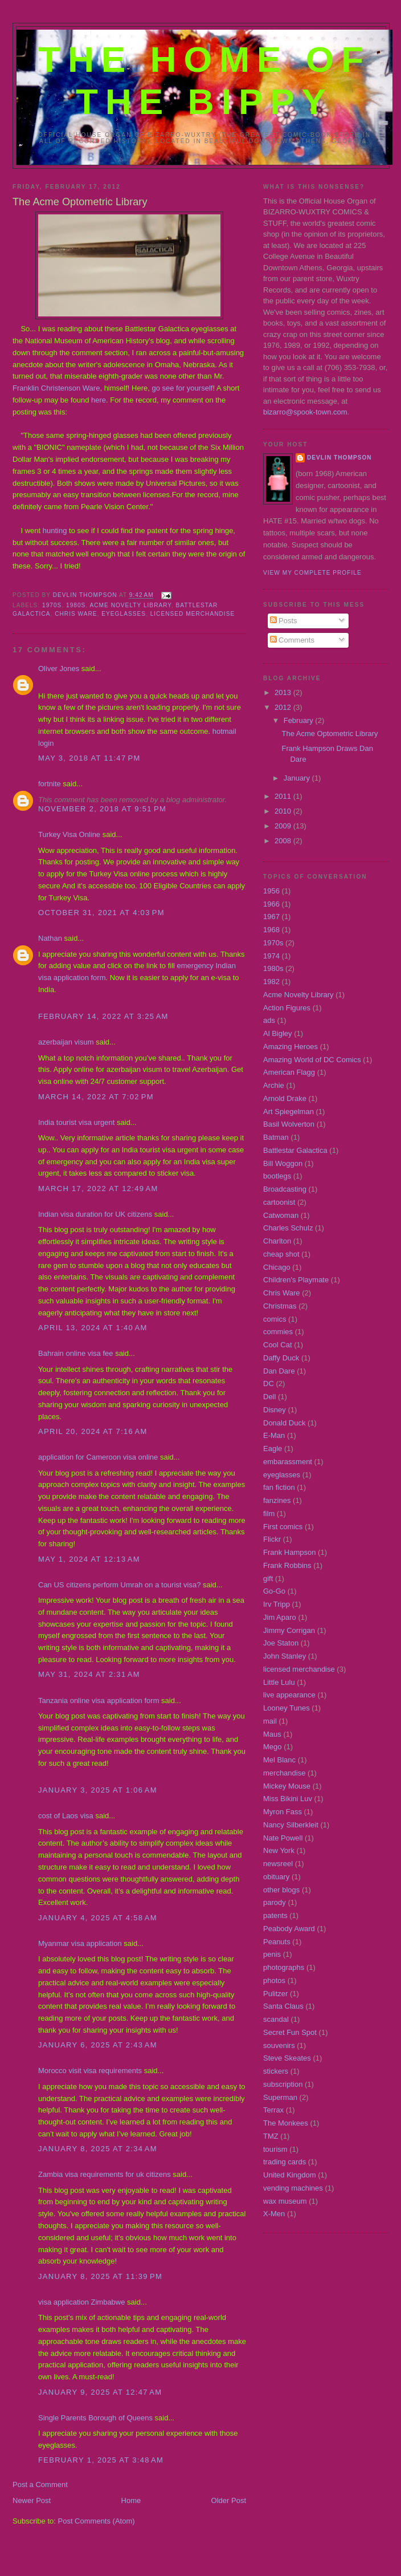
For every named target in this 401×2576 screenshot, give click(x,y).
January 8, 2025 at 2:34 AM (97, 2148)
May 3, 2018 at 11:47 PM (89, 758)
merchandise (284, 1773)
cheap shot (281, 1254)
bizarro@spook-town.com (305, 412)
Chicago (276, 1267)
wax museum (285, 2201)
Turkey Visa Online (69, 834)
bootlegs (277, 1176)
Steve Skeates (287, 2058)
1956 (271, 891)
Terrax (273, 2110)
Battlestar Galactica (295, 1150)
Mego (272, 1746)
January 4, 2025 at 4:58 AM (97, 1917)
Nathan (50, 938)
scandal (276, 2019)
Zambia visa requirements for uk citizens (104, 2174)
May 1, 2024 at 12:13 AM (89, 1559)
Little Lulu (279, 1682)
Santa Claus (283, 2006)
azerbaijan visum (66, 1042)
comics (274, 1319)
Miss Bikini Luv (287, 1798)
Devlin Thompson (339, 457)
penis (272, 1954)
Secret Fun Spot (290, 2032)
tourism (275, 2149)
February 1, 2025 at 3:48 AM (100, 2460)
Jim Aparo (279, 1617)
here (98, 400)
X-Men (274, 2213)
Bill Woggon (282, 1163)
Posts (283, 620)
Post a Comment (40, 2484)
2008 (284, 840)
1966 (271, 904)
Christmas (280, 1306)
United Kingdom (289, 2175)
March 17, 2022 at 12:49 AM (98, 1188)
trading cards (284, 2161)
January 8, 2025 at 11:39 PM (100, 2276)
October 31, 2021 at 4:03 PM (101, 912)
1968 (271, 929)
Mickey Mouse (286, 1786)
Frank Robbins (287, 1565)
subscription (282, 2084)
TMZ (271, 2136)
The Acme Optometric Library (329, 733)
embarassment (287, 1461)
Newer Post (32, 2500)
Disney (274, 1409)
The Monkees (285, 2123)
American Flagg (289, 1072)
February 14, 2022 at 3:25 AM (103, 1016)
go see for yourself (182, 388)
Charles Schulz (288, 1228)
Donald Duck (284, 1423)
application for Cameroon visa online (98, 1457)
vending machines (293, 2188)
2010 (284, 811)
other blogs (281, 1890)
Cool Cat (277, 1344)
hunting (55, 530)
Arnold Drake (284, 1098)
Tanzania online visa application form (98, 1700)
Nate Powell (282, 1838)
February (300, 720)
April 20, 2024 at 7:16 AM (93, 1431)
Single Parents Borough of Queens (95, 2418)
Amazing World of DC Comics (312, 1059)
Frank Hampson (289, 1552)
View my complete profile (312, 573)
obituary (276, 1876)
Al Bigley (277, 1033)
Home (131, 2500)
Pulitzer (275, 1993)
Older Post (228, 2500)
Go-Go (274, 1591)
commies (278, 1331)
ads (269, 1020)
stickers (275, 2071)
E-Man (274, 1435)
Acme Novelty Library (130, 605)
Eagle (272, 1448)
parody (274, 1902)
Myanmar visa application (80, 1943)
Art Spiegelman (288, 1111)
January (298, 778)
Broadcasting (284, 1189)
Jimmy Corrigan (289, 1630)
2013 (284, 692)
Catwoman (280, 1215)
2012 (284, 707)
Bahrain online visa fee (75, 1353)
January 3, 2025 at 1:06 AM (97, 1790)
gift (268, 1578)
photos (274, 1980)
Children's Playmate (296, 1279)
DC (268, 1383)
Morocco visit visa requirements (90, 2070)
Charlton (277, 1241)
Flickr (272, 1539)
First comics (282, 1526)
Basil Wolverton (288, 1124)
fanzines (276, 1500)
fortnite (49, 783)
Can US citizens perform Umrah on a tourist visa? (119, 1584)
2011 (284, 796)
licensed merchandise (192, 614)
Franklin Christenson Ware (56, 388)
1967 (271, 916)
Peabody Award (289, 1928)
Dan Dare (279, 1371)
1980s (75, 605)
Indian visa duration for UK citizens (95, 1214)
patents (275, 1915)
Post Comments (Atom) (96, 2521)
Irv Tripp (276, 1604)
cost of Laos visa (65, 1815)
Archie (273, 1085)
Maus (272, 1734)
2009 (284, 826)
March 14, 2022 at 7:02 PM (96, 1096)
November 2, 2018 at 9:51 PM (102, 809)
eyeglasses (123, 614)
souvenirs (279, 2045)
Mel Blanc (279, 1760)
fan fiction (279, 1487)
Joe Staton (280, 1643)
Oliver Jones (58, 668)
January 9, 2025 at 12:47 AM (100, 2392)
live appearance (289, 1695)
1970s (52, 605)
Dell (269, 1396)
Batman (276, 1137)
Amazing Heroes (290, 1046)
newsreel (278, 1863)
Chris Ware (76, 614)
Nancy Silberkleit (290, 1825)
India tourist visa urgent (76, 1122)
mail (270, 1721)
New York (278, 1850)
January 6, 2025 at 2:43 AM (97, 2045)
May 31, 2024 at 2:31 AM (89, 1674)
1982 (271, 981)
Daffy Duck (281, 1358)
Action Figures (286, 1007)
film (269, 1513)
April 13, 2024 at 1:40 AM (93, 1327)
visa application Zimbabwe (81, 2302)
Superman (280, 2097)
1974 (271, 956)
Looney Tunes (286, 1708)
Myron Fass (282, 1811)
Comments (292, 640)
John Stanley (284, 1656)
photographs (283, 1967)
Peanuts (276, 1941)
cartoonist (279, 1202)
